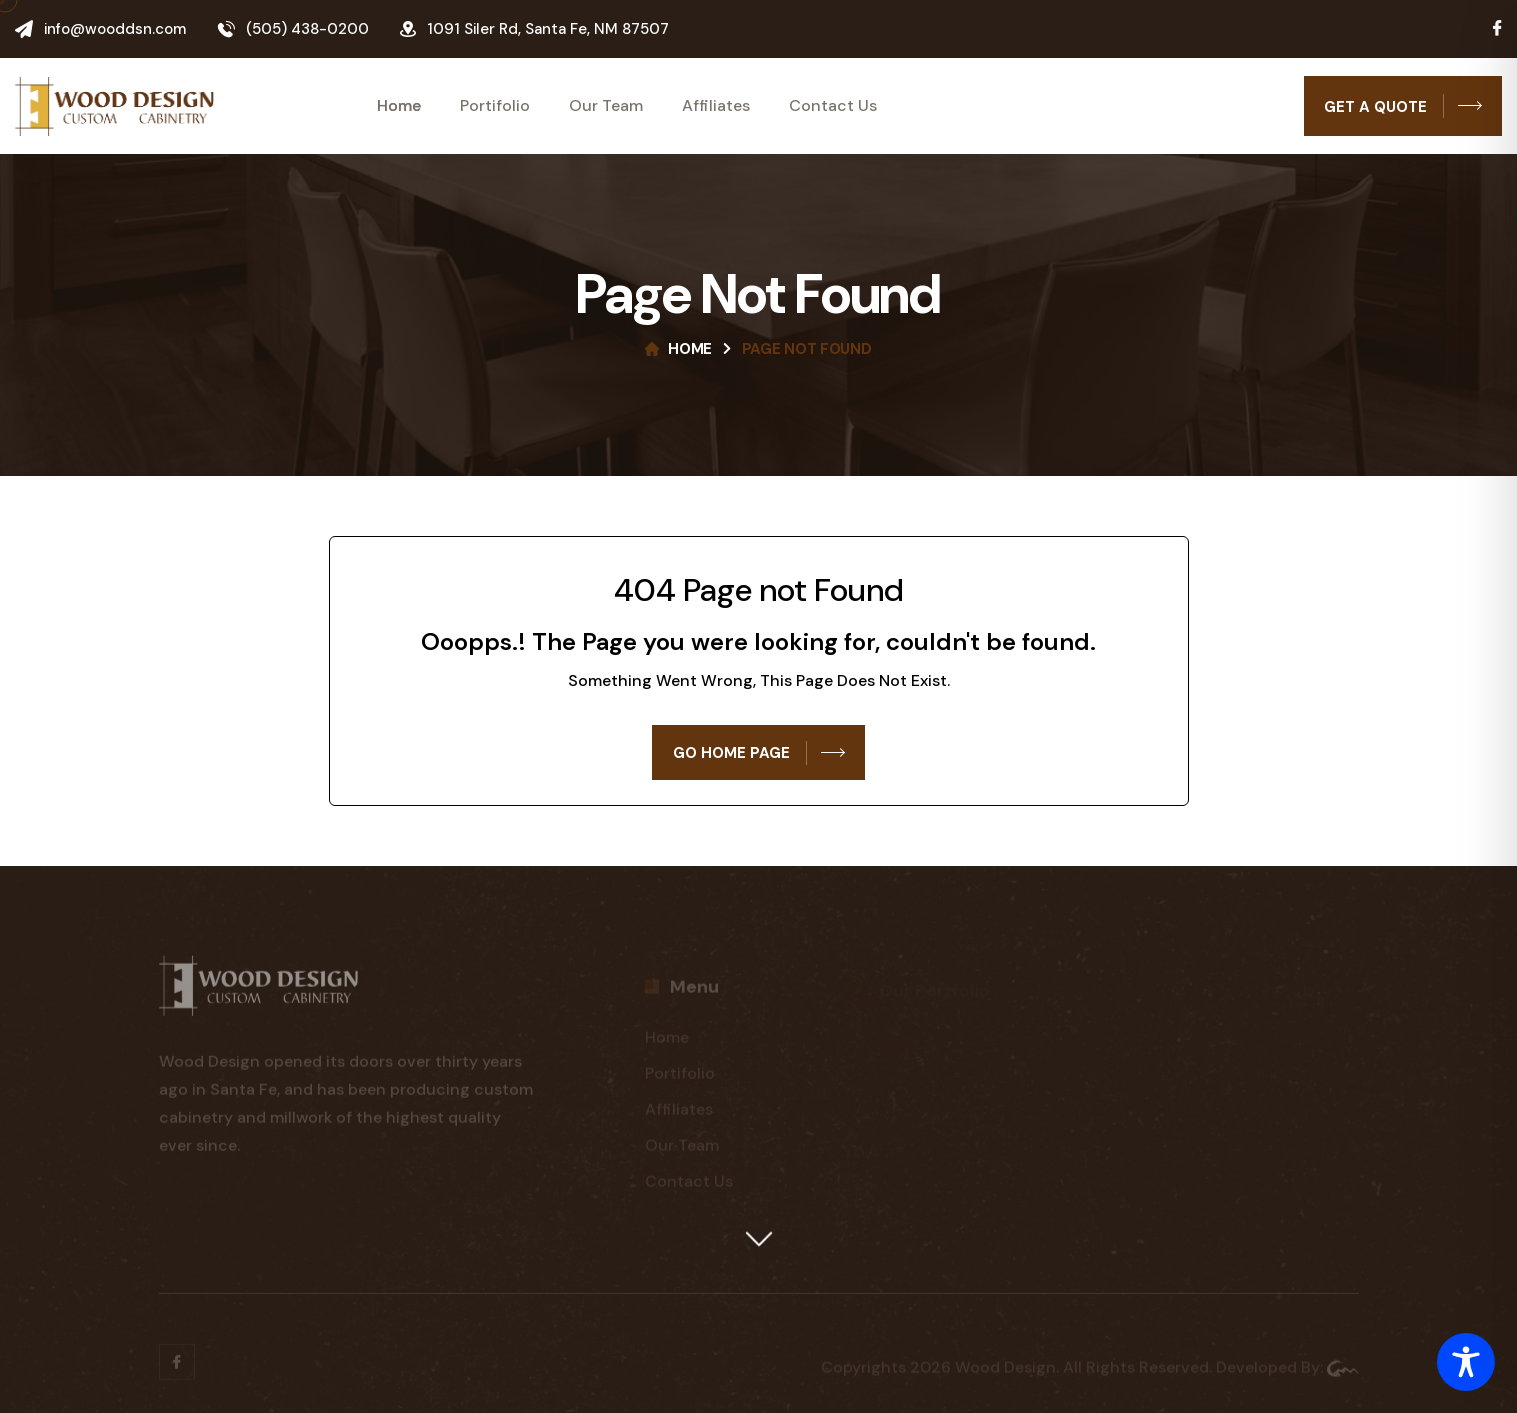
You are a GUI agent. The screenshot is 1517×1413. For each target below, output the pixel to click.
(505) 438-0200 (307, 29)
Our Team (606, 106)
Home (399, 106)
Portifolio (495, 106)
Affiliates (716, 106)
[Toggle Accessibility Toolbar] (1466, 1362)
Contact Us (833, 106)
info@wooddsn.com (115, 29)
